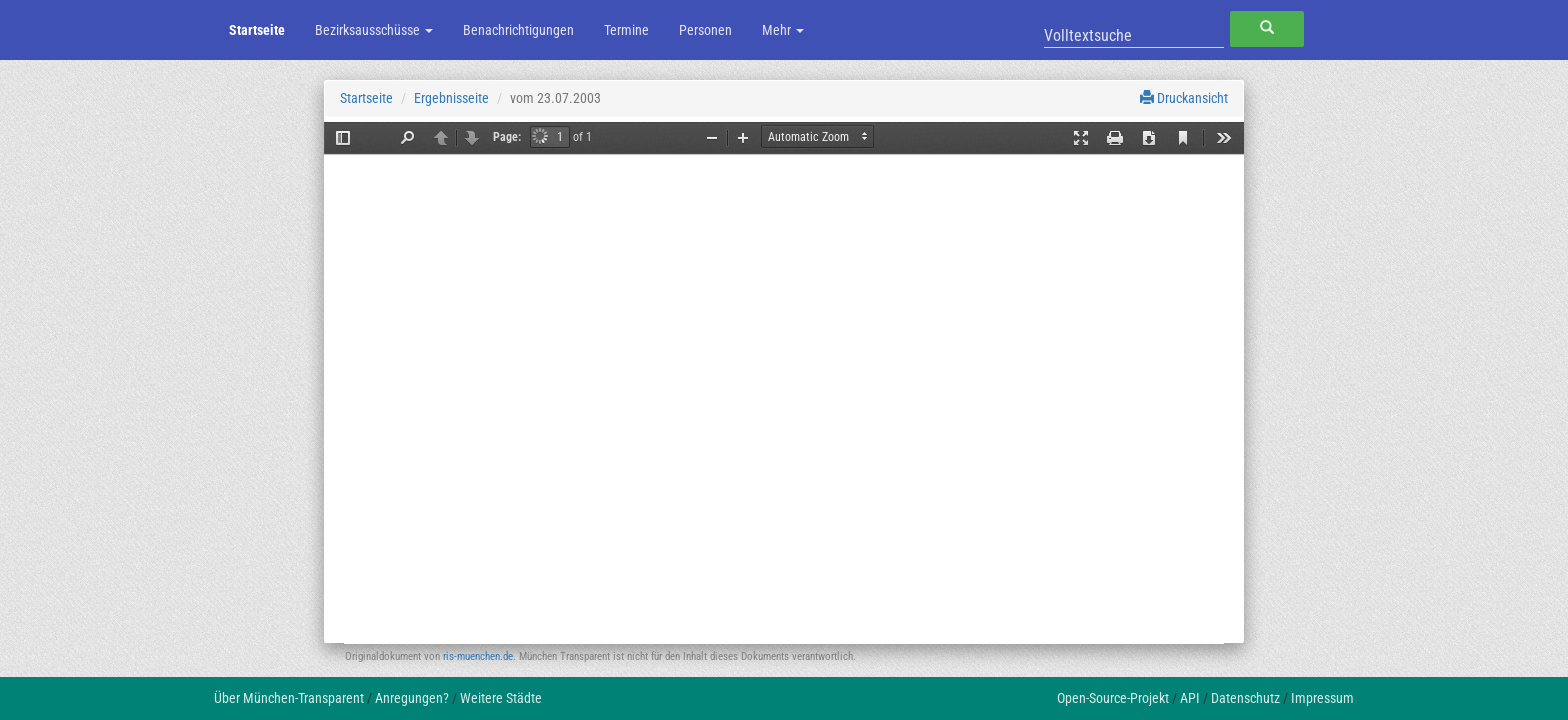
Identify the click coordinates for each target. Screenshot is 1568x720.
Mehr (783, 30)
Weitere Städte (501, 698)
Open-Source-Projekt (1113, 698)
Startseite (257, 30)
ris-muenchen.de (478, 656)
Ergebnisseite (451, 98)
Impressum (1322, 698)
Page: (507, 137)
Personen (705, 30)
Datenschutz (1245, 698)
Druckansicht (1184, 98)
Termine (626, 30)
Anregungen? (412, 698)
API (1190, 698)
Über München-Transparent (289, 698)
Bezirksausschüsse (374, 30)
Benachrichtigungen (518, 30)
